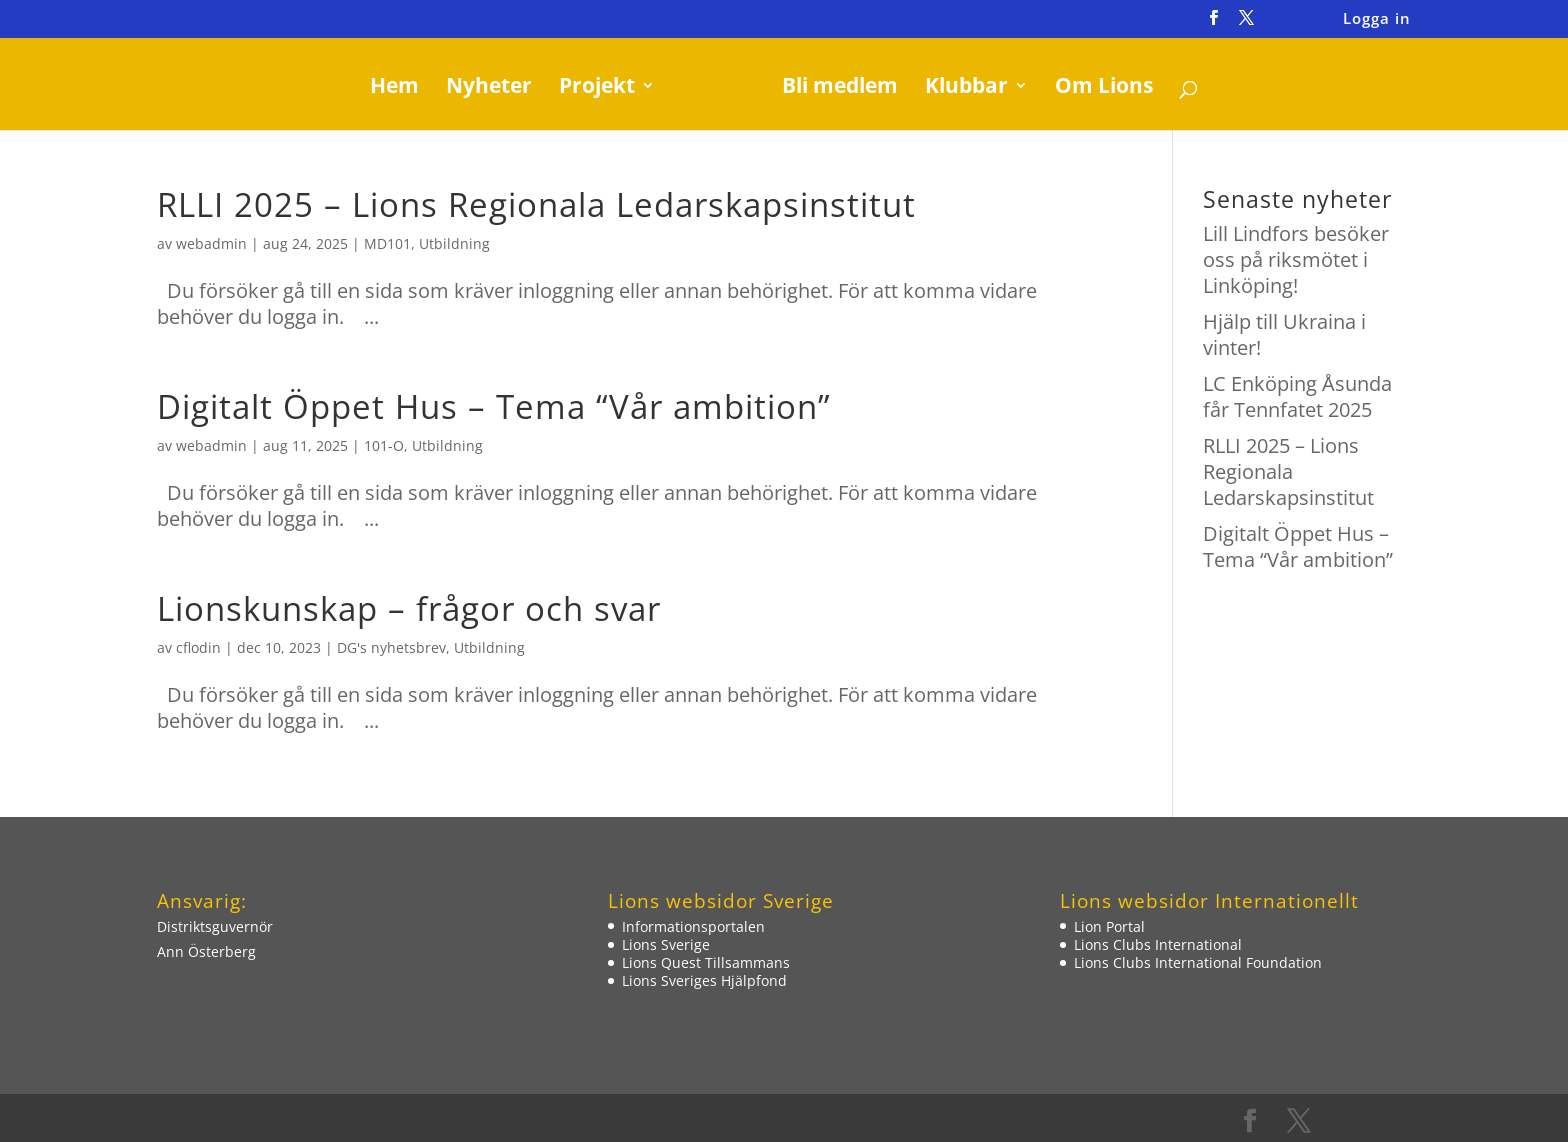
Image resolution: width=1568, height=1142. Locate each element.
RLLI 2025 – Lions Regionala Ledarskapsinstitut (536, 204)
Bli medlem (833, 88)
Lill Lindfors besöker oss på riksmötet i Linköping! (1296, 259)
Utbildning (454, 243)
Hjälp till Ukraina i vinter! (1284, 334)
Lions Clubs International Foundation (1198, 962)
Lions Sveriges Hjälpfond (704, 980)
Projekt (604, 88)
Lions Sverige (666, 944)
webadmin (211, 243)
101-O (384, 445)
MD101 (387, 243)
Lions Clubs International (1158, 944)
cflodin (198, 647)
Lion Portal (1109, 926)
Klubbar (959, 88)
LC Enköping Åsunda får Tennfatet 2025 (1297, 396)
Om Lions (1097, 88)
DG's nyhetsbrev (391, 647)
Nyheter (496, 88)
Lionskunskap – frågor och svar (409, 608)
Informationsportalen (693, 926)
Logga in (1377, 19)
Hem (401, 88)
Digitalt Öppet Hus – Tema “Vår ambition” (494, 406)
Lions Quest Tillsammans (706, 962)
